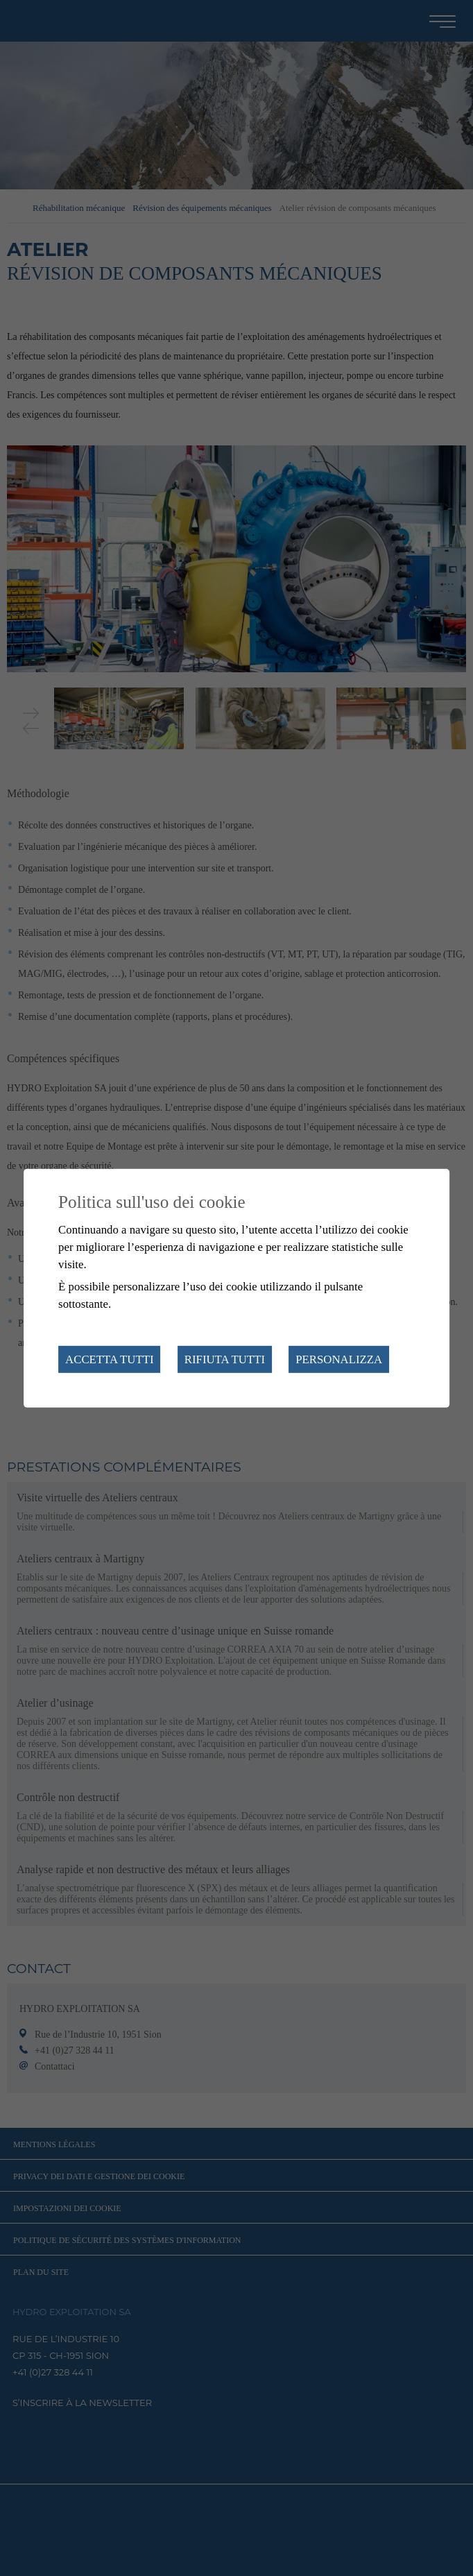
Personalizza (338, 1358)
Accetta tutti (109, 1358)
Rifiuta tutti (224, 1358)
